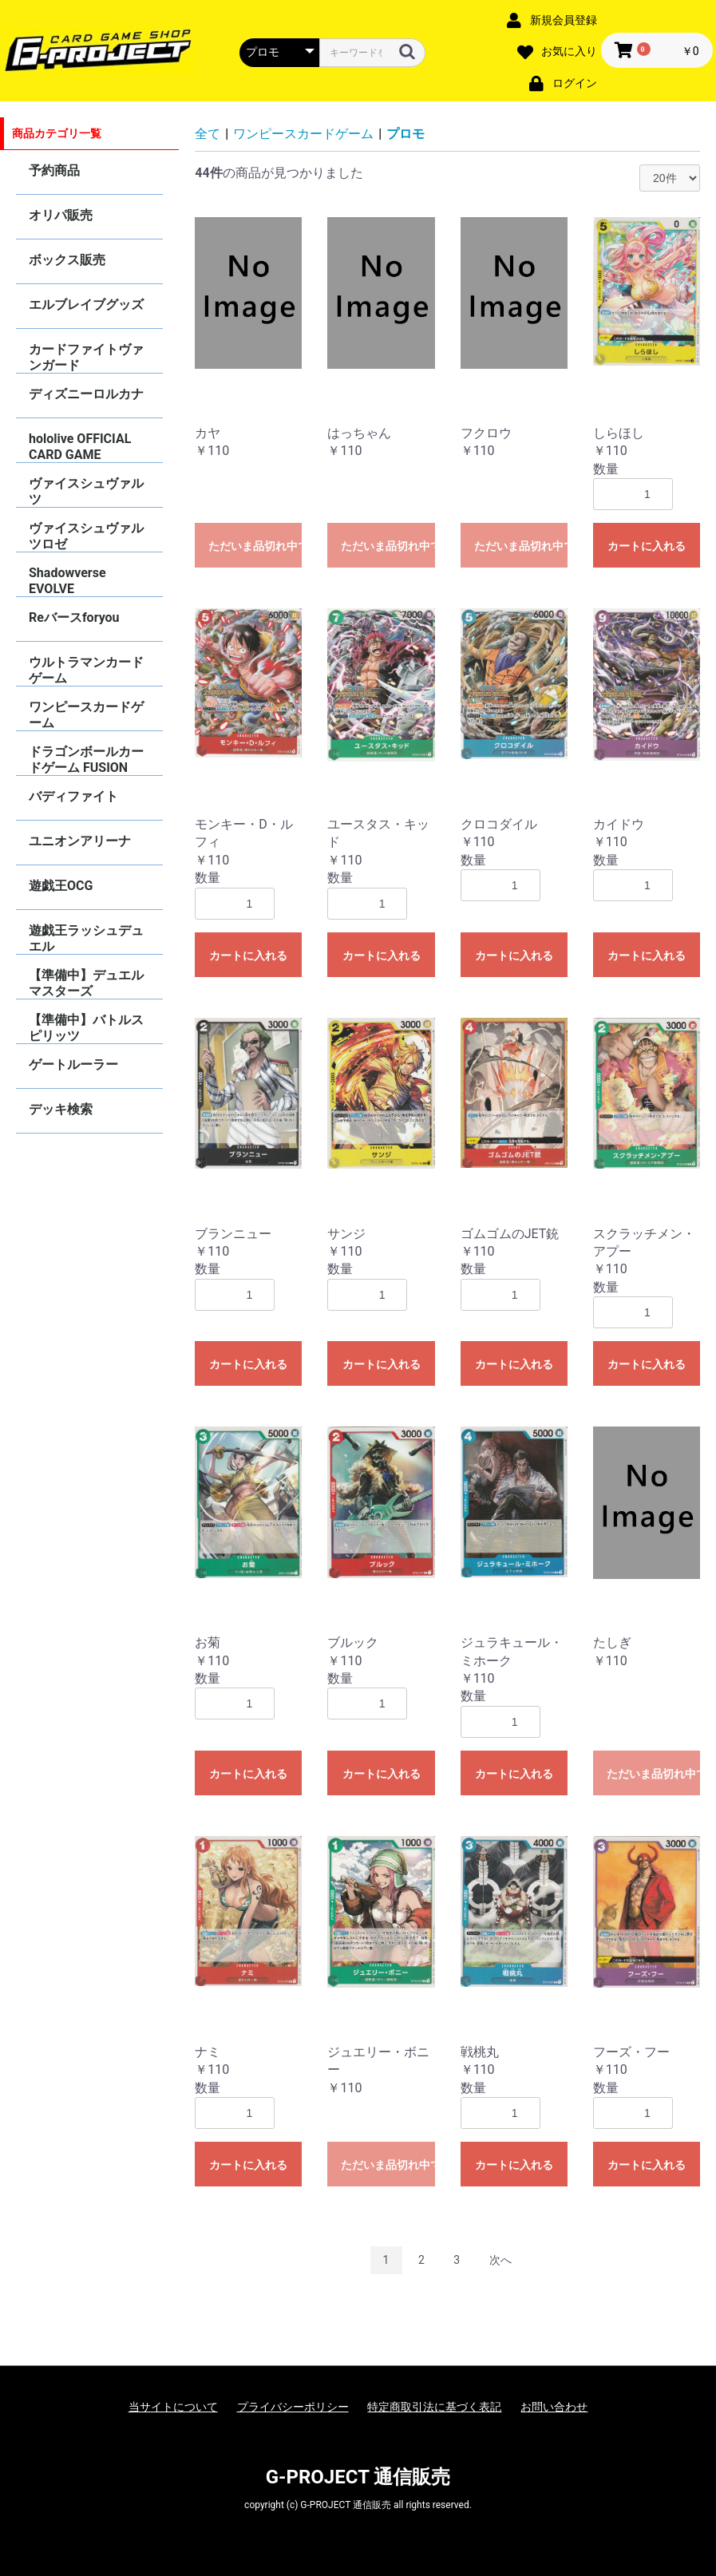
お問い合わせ (553, 2406)
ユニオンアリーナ (80, 841)
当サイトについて (173, 2406)
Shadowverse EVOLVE (67, 580)
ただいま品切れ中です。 (255, 546)
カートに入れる (646, 546)
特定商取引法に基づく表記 (434, 2406)
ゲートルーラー (73, 1064)
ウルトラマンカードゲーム (86, 670)
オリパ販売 (61, 215)
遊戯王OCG (61, 885)
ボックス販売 (67, 259)
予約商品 (54, 170)
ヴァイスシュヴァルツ (86, 491)
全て (207, 133)
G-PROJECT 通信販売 (358, 2477)
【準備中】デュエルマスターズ (86, 983)
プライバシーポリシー (293, 2406)
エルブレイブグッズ (86, 304)
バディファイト (73, 796)
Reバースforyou (74, 617)
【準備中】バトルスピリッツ (86, 1027)
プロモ (405, 133)
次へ (500, 2260)
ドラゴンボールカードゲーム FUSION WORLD (86, 759)
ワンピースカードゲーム (86, 714)
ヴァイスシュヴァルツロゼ (86, 536)
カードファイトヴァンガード (86, 357)
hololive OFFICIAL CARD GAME (80, 446)
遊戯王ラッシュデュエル (86, 938)
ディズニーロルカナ (86, 394)
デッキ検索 (61, 1109)
